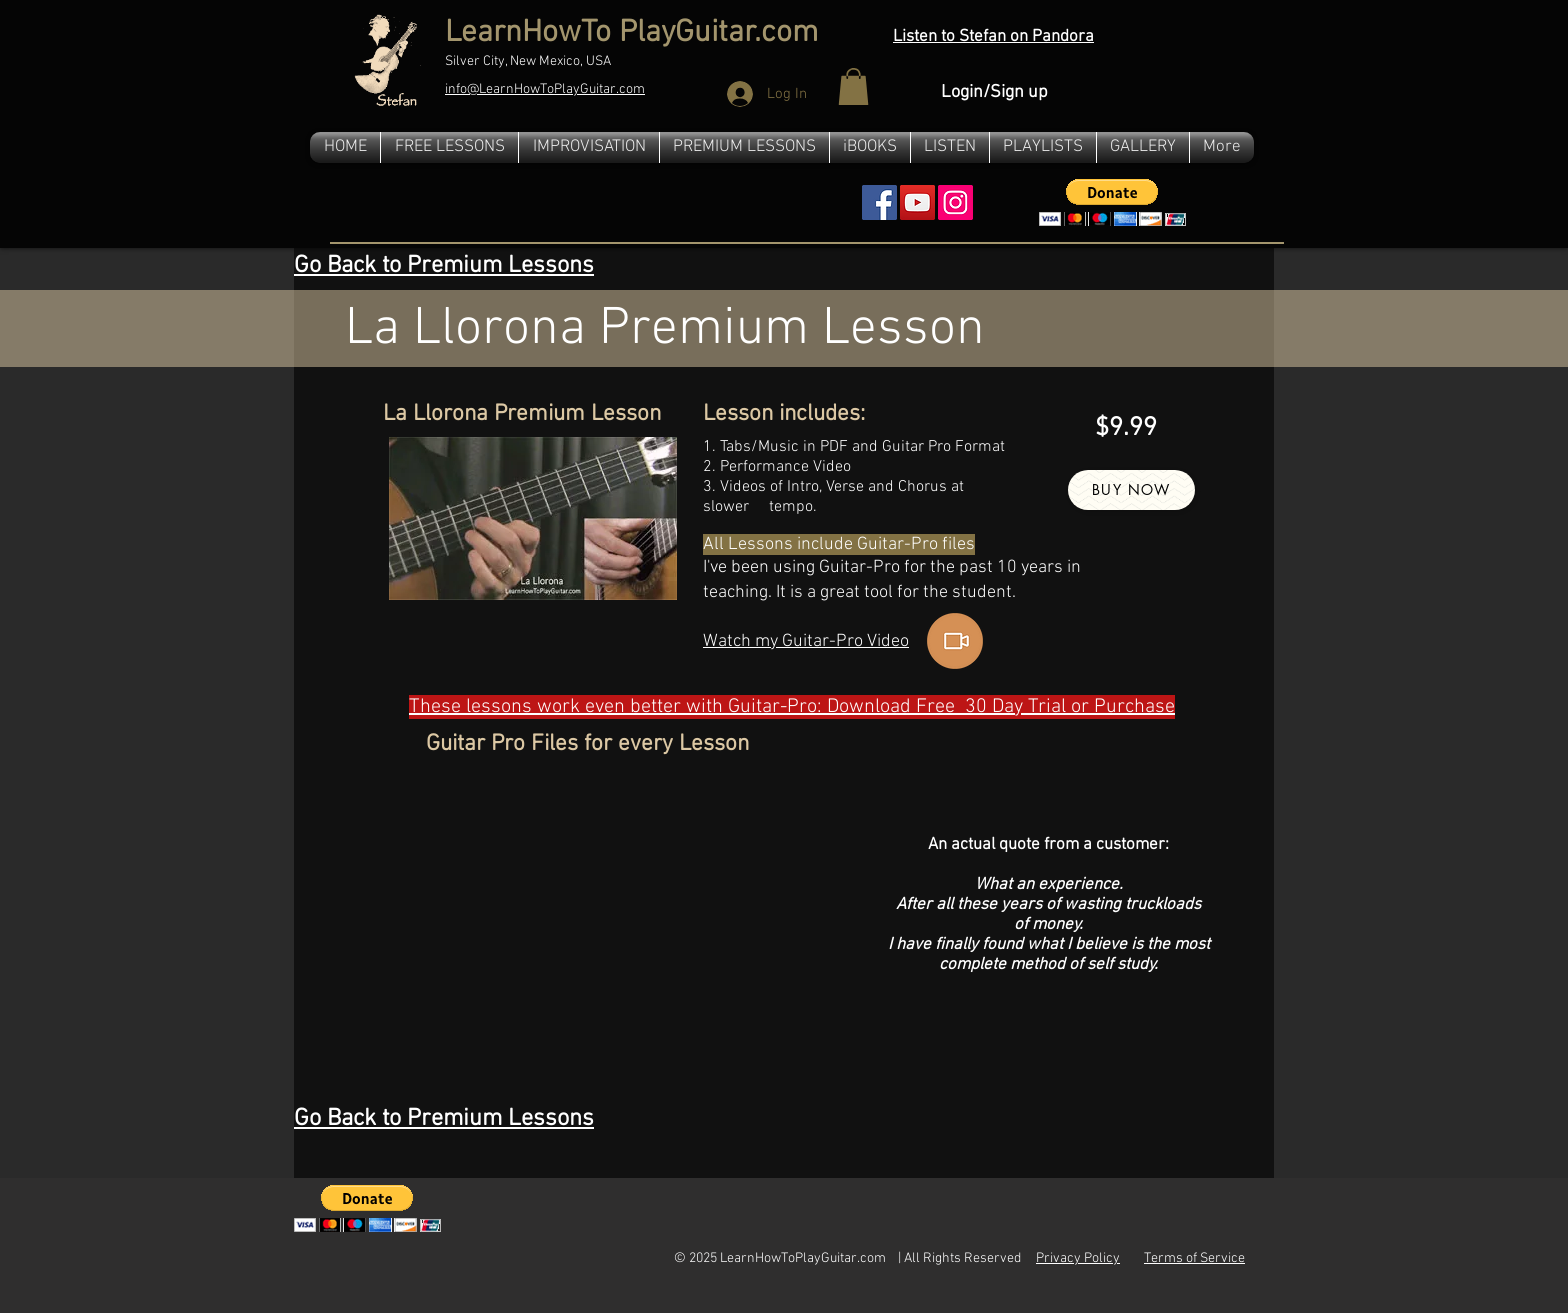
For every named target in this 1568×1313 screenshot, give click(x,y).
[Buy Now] (1131, 490)
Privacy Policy (1078, 1258)
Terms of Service (1194, 1258)
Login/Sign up (994, 92)
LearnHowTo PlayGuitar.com (631, 33)
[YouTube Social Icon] (917, 202)
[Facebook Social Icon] (879, 202)
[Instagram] (955, 202)
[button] (853, 86)
